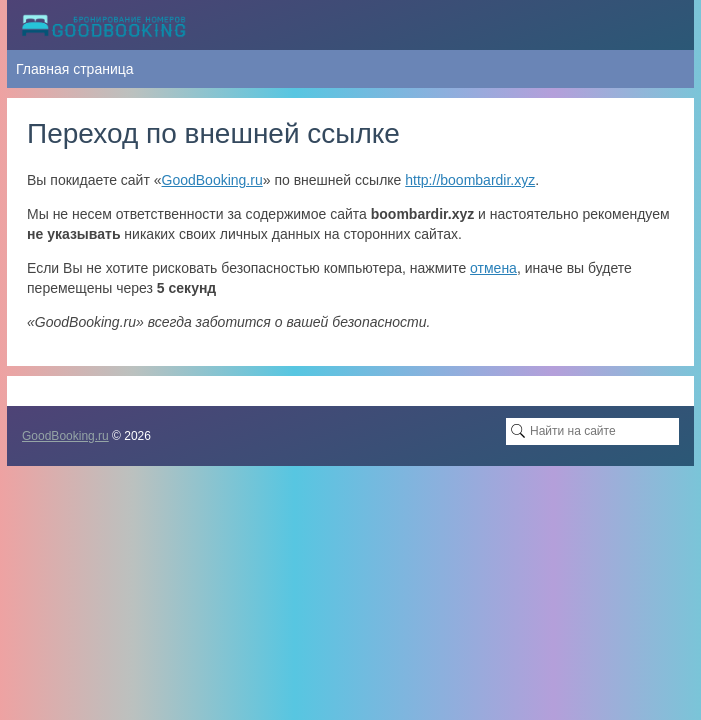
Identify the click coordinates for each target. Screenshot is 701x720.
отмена (493, 268)
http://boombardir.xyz (470, 180)
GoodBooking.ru (212, 180)
